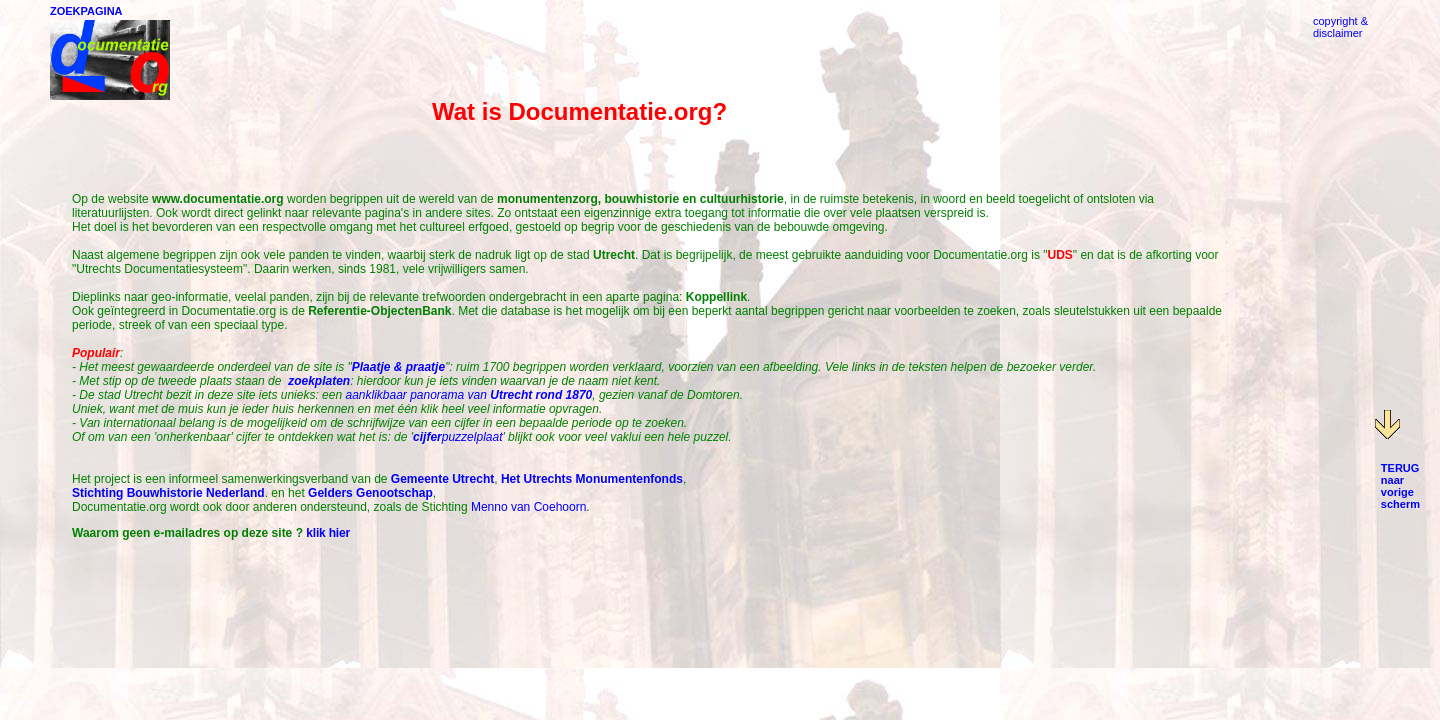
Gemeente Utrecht (442, 479)
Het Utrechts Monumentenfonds (592, 479)
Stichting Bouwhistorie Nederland (168, 493)
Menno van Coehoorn (528, 507)
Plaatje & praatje (398, 367)
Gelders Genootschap (370, 493)
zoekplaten (319, 381)
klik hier (328, 533)
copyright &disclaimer (1340, 27)
